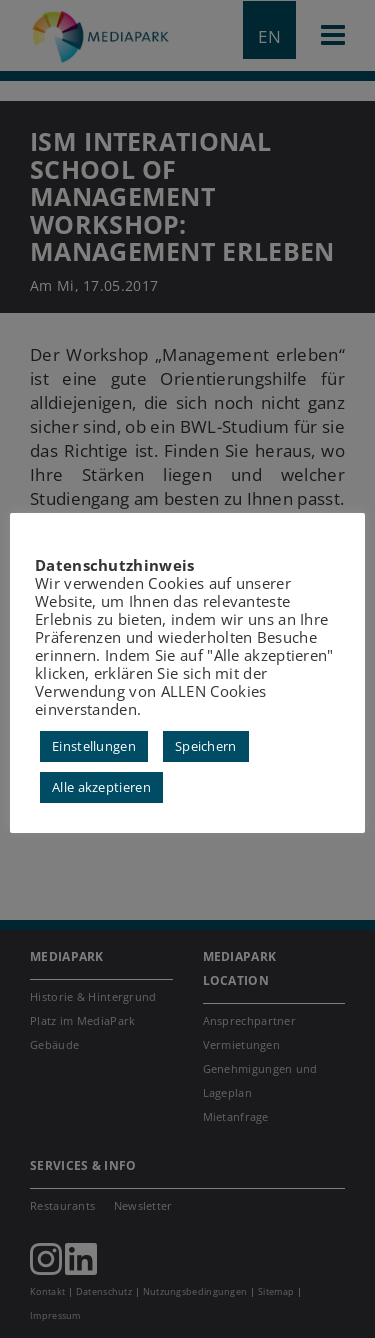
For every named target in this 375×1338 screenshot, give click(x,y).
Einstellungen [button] (94, 746)
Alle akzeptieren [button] (101, 787)
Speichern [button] (206, 746)
